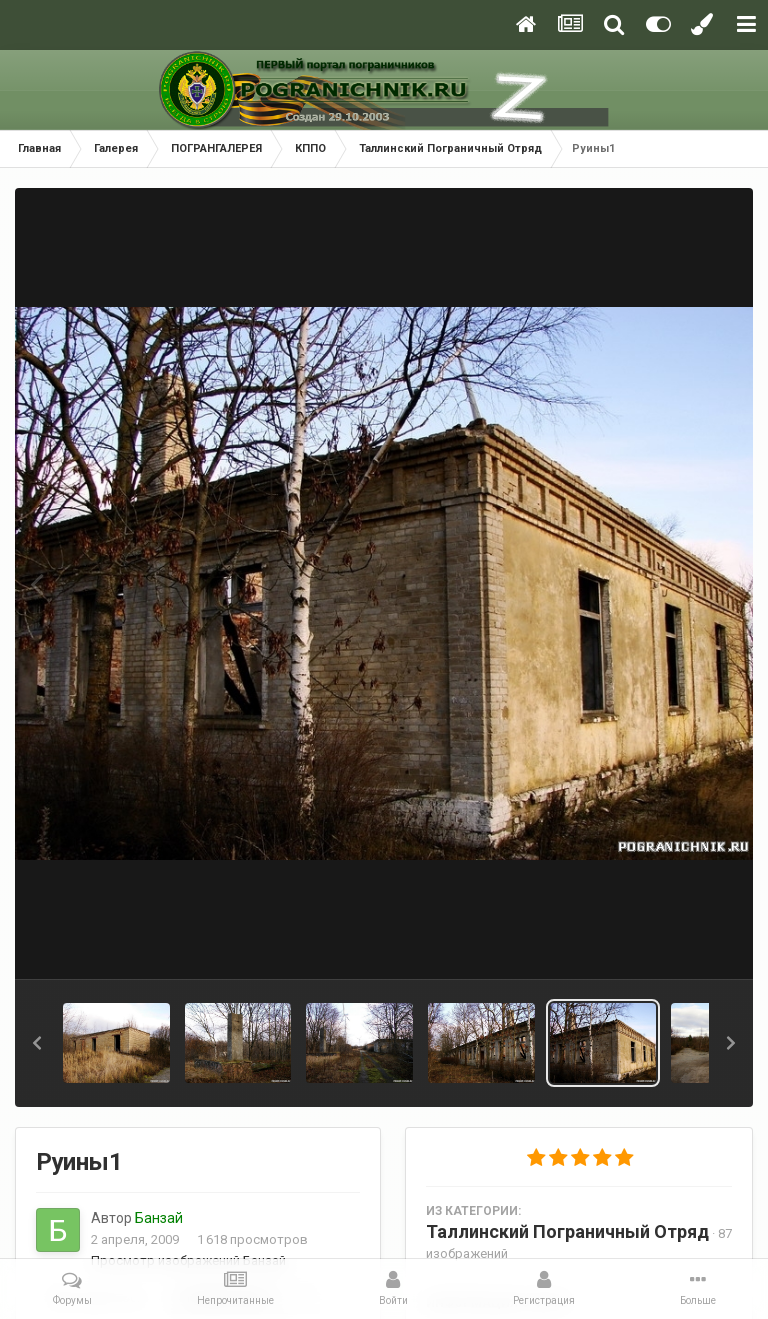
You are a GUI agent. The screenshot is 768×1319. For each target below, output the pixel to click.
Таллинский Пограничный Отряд (567, 1231)
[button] (37, 1043)
